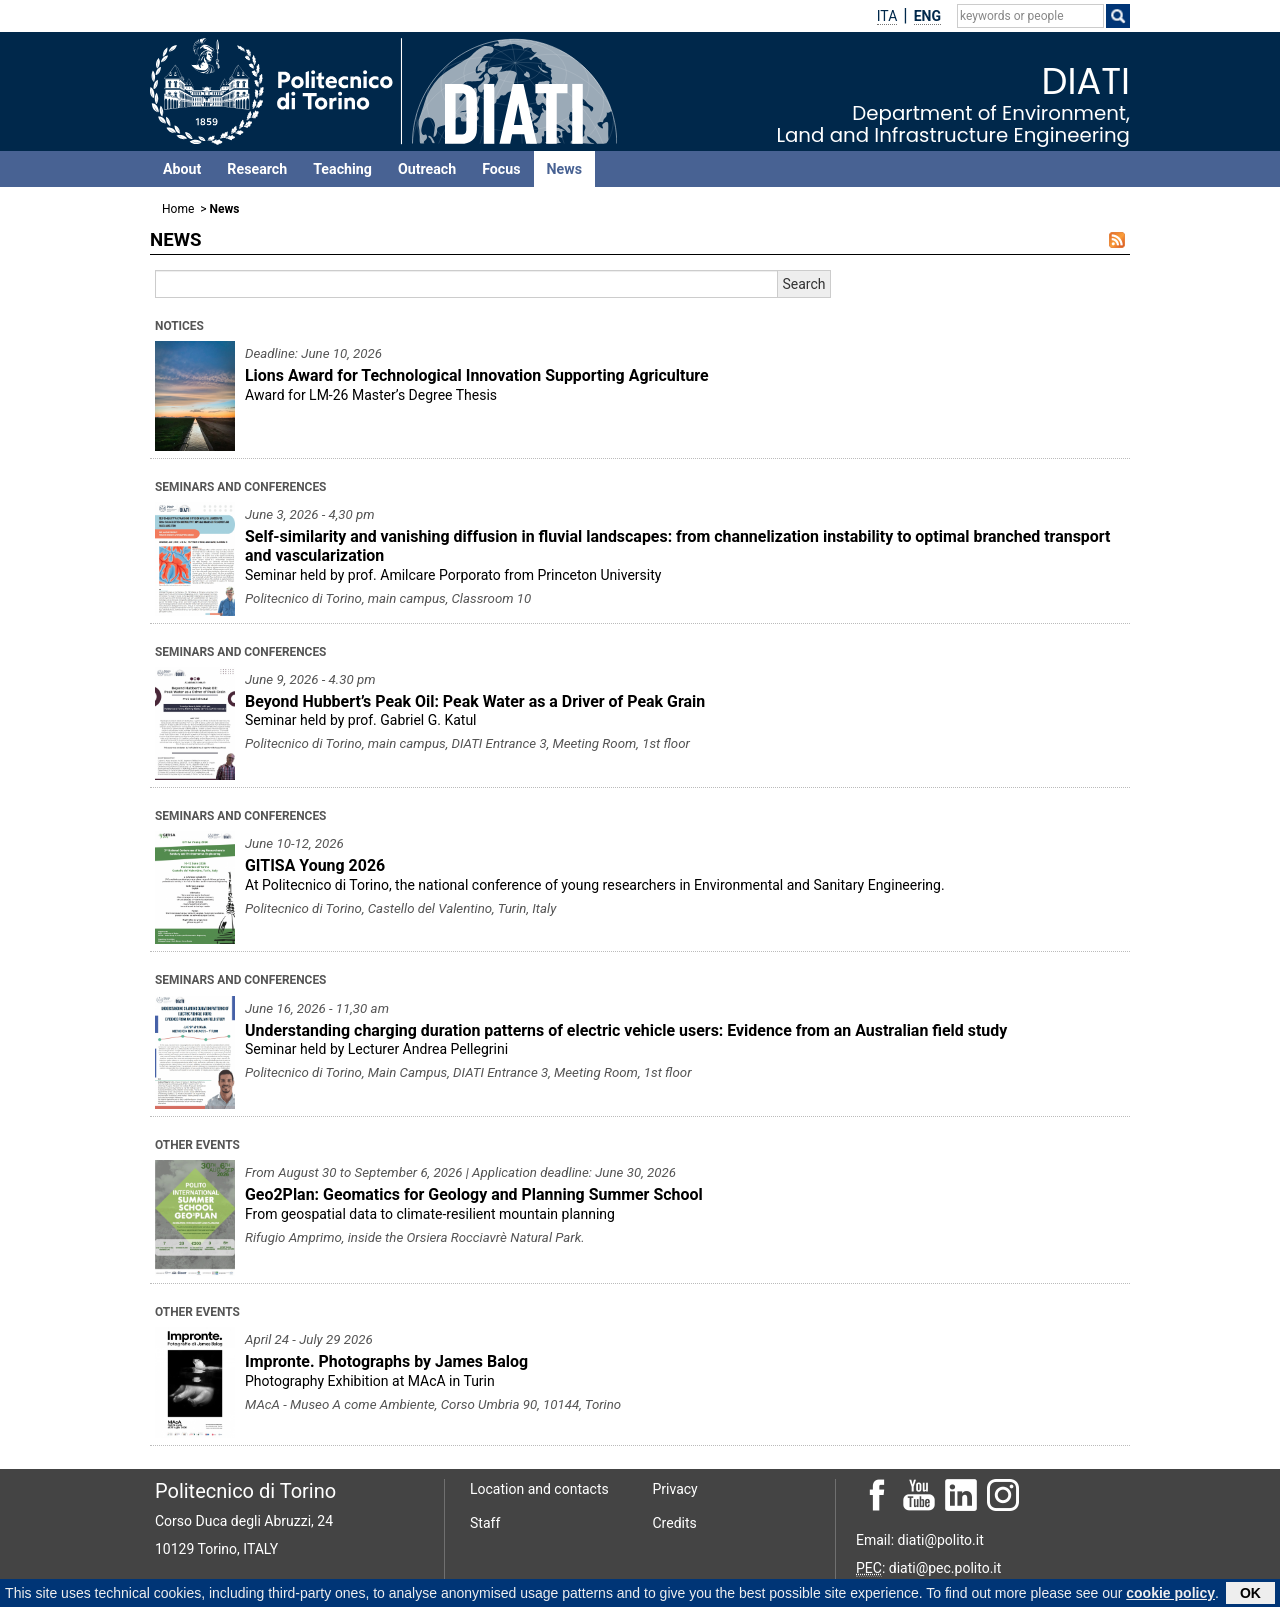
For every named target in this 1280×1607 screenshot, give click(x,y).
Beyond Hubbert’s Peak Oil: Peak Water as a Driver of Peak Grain (475, 701)
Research (257, 169)
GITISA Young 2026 (315, 865)
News (564, 169)
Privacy (675, 1489)
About (182, 169)
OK (1250, 1594)
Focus (501, 169)
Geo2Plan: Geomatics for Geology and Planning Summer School (474, 1194)
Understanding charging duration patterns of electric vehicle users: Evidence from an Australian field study (626, 1030)
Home (178, 209)
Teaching (342, 169)
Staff (485, 1523)
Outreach (427, 169)
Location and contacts (539, 1489)
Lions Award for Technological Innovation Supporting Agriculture (477, 375)
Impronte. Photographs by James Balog (386, 1361)
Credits (675, 1523)
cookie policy (1170, 1594)
